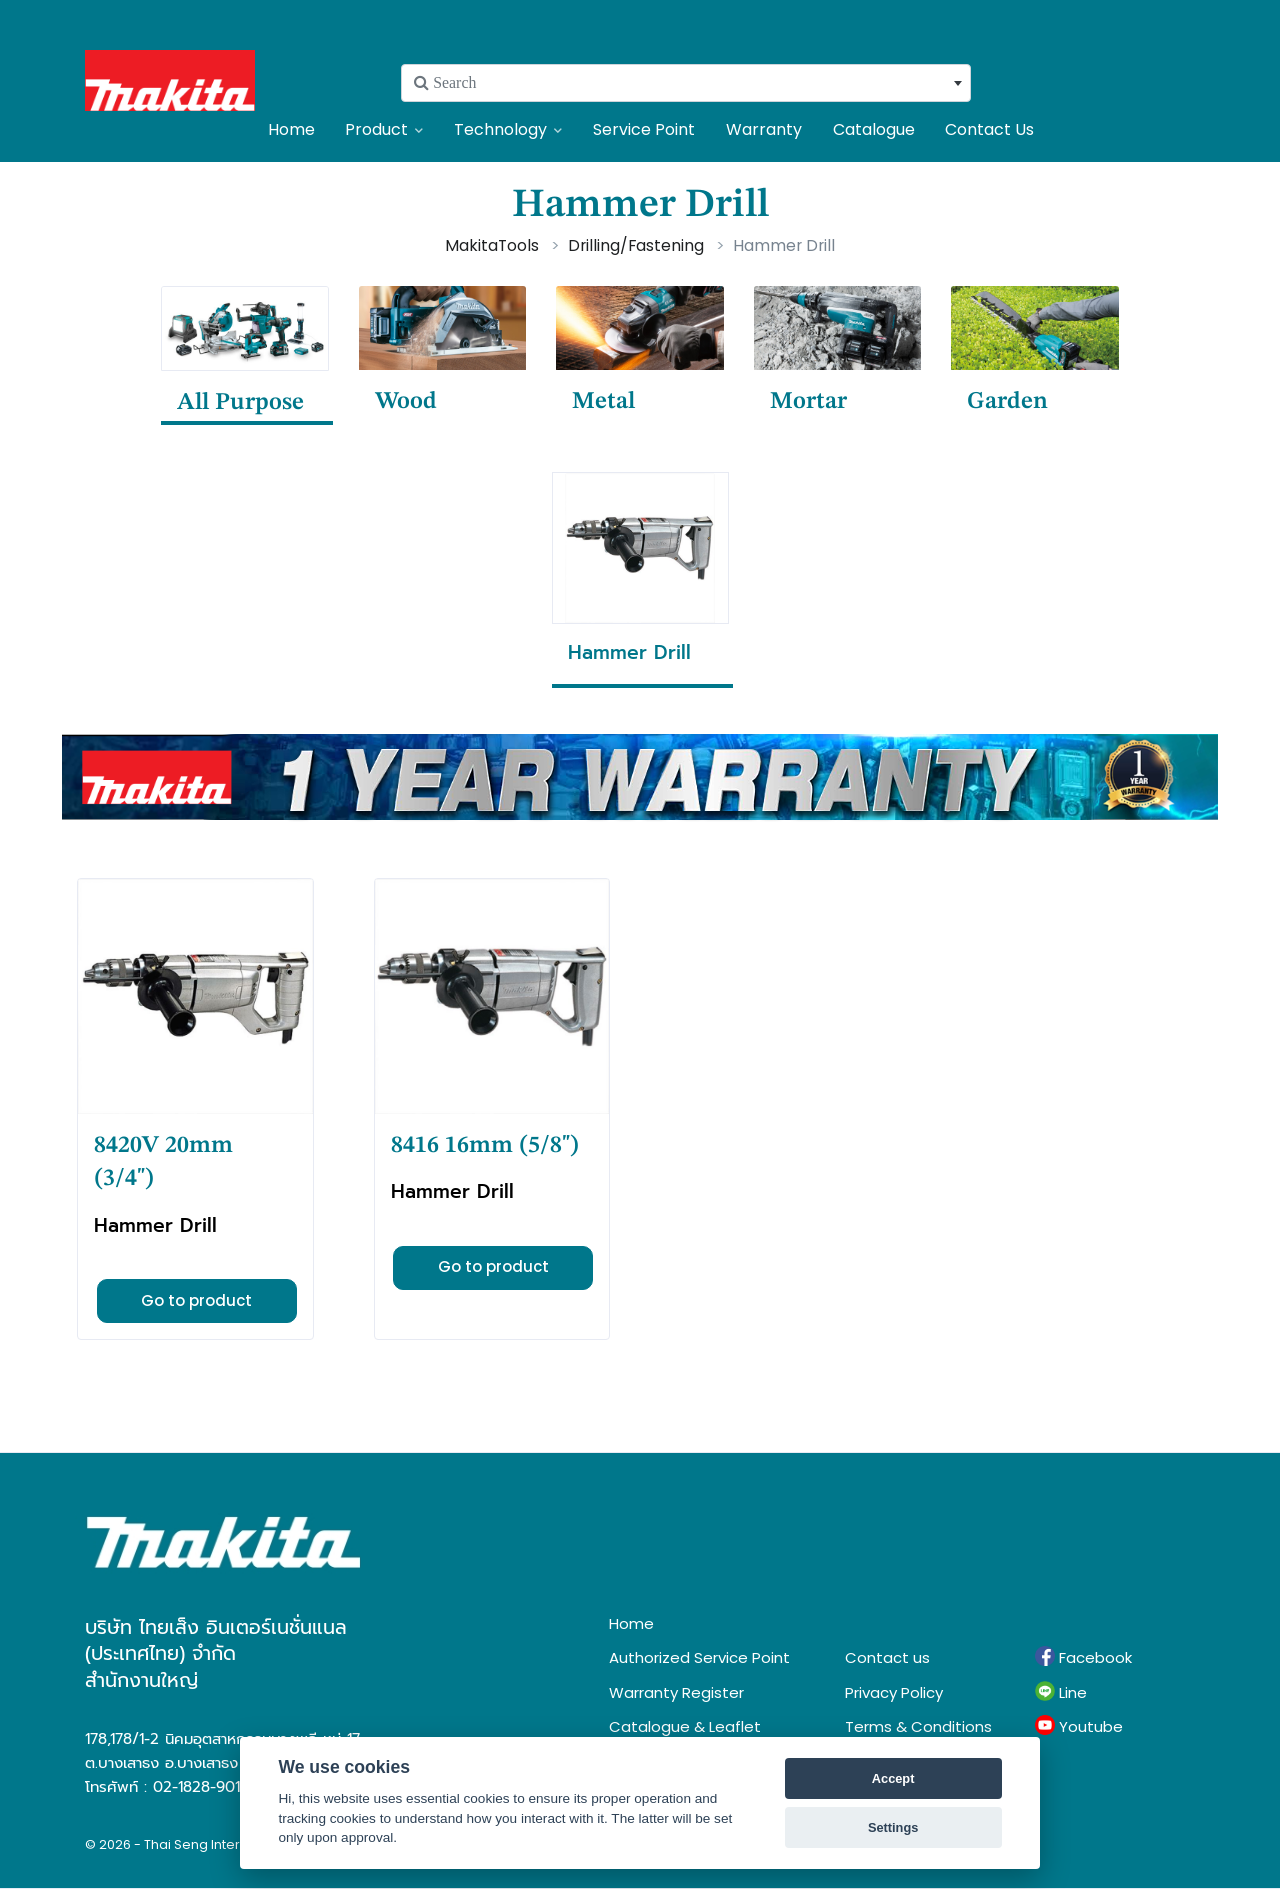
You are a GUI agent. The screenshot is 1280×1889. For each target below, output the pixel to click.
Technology (508, 129)
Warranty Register (676, 1692)
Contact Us (989, 129)
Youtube (1079, 1726)
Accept (893, 1778)
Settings (893, 1827)
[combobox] (686, 83)
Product (384, 129)
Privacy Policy (894, 1692)
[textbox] (686, 83)
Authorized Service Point (699, 1657)
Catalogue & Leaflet (685, 1726)
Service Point (644, 129)
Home (291, 129)
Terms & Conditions (918, 1726)
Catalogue (874, 129)
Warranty (764, 129)
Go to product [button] (196, 1300)
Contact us (887, 1657)
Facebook (1083, 1657)
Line (1061, 1692)
